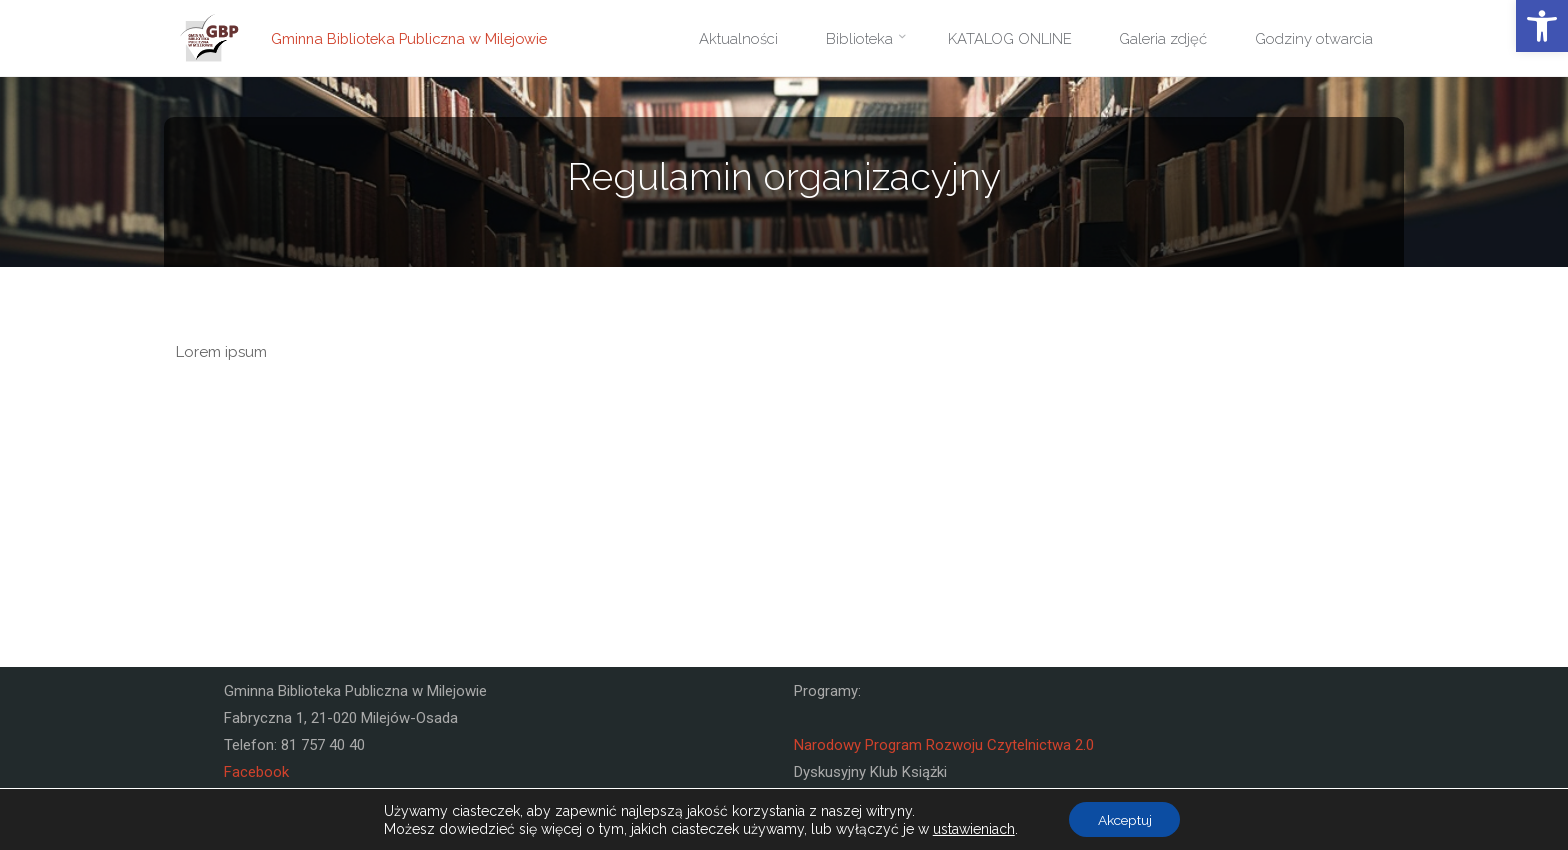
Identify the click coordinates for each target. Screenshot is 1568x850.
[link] (1542, 26)
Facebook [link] (256, 772)
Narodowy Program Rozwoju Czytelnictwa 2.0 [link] (944, 745)
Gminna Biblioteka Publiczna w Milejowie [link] (415, 38)
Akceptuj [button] (1125, 819)
